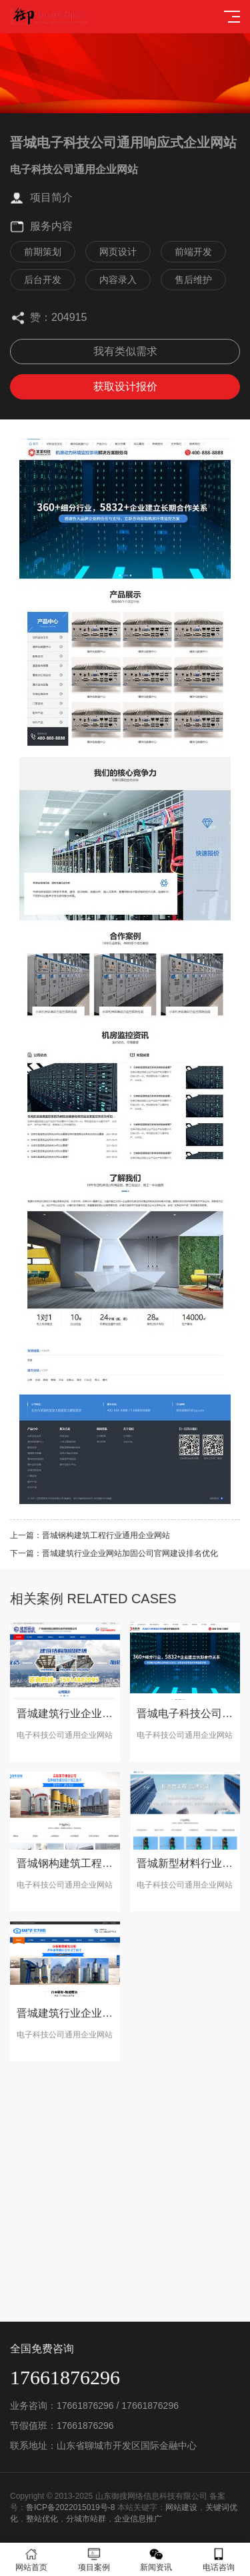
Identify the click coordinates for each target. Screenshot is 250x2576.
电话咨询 (218, 2559)
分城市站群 (86, 2518)
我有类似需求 (125, 351)
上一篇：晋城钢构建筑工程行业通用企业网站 (90, 1535)
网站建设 (181, 2507)
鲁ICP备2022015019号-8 (70, 2507)
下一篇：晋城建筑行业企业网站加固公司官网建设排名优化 (114, 1553)
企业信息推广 (138, 2518)
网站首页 (31, 2559)
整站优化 (42, 2518)
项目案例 (94, 2559)
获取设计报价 (125, 386)
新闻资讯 (156, 2559)
